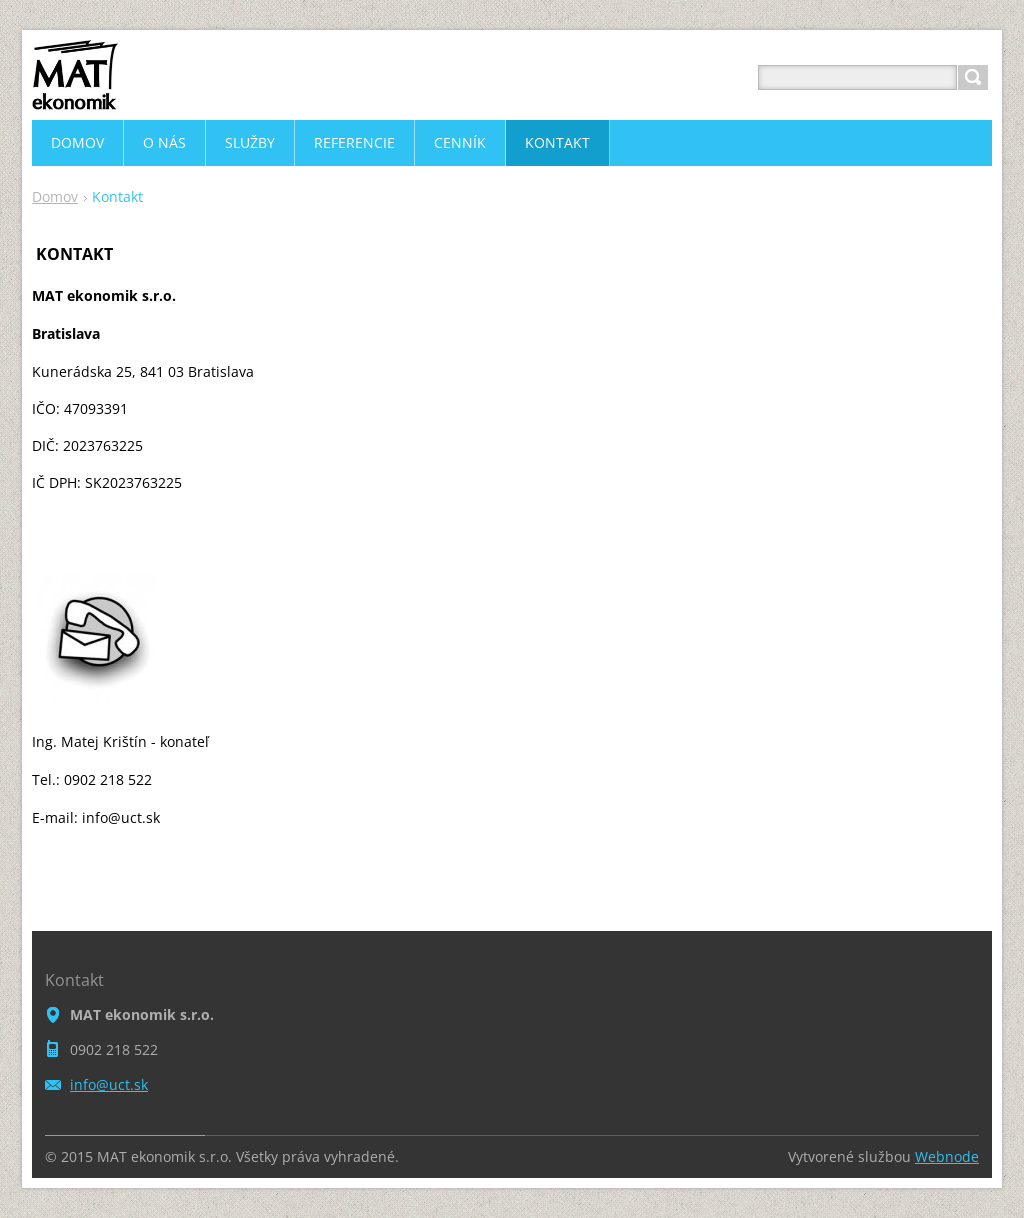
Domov (55, 196)
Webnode (947, 1156)
